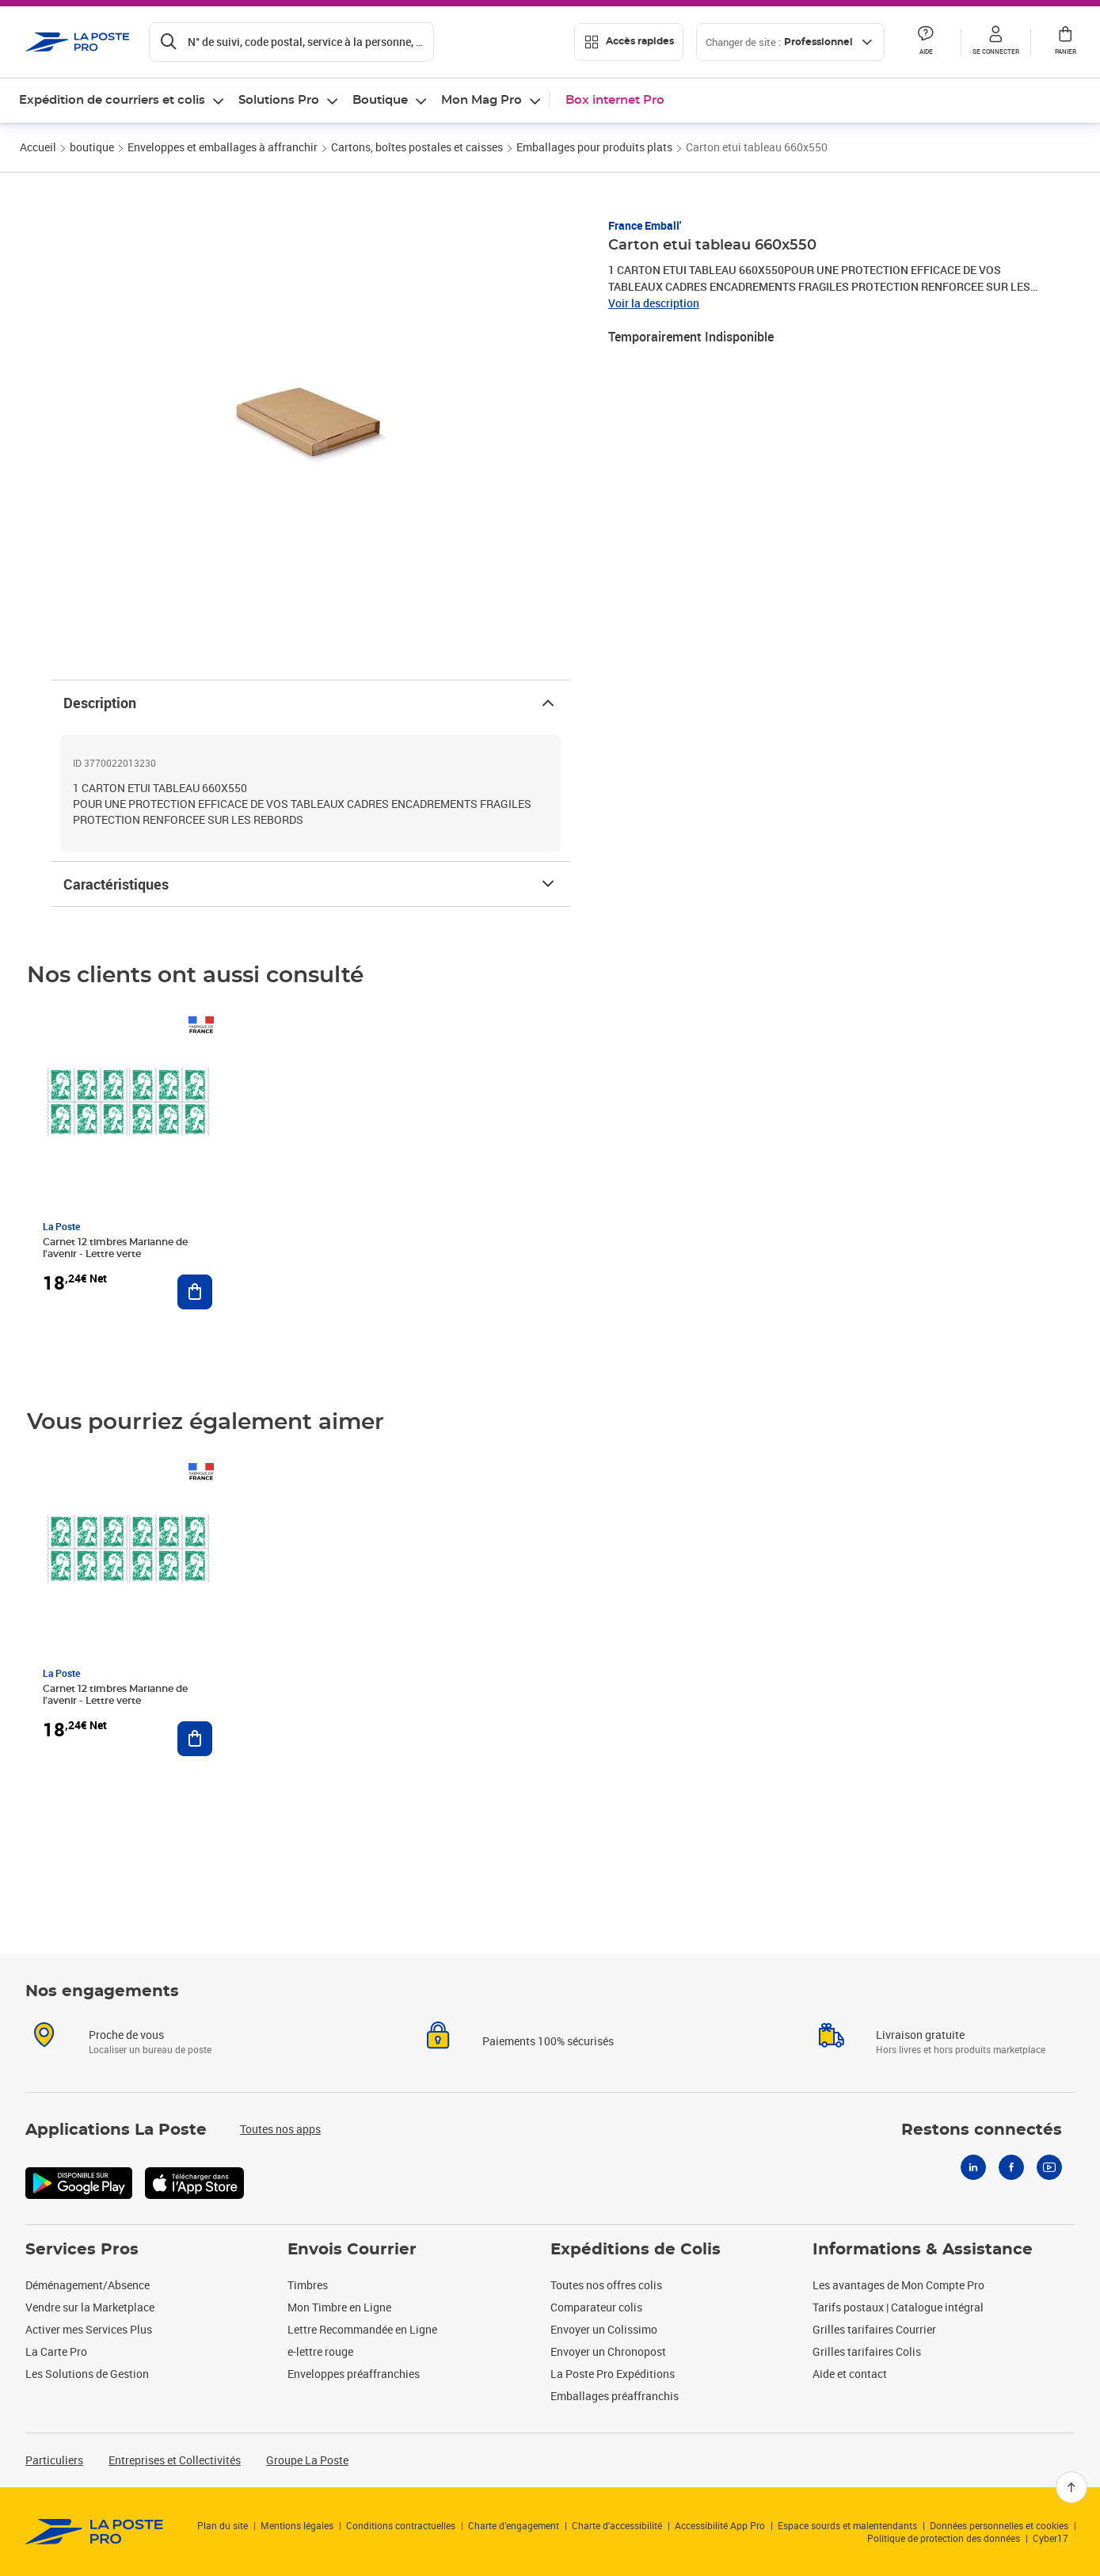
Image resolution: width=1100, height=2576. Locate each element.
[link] (94, 2531)
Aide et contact (850, 2373)
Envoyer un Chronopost (608, 2351)
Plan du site (222, 2525)
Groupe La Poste (307, 2459)
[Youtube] (1049, 2167)
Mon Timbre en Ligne (339, 2307)
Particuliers (54, 2459)
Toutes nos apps (280, 2128)
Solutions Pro (278, 100)
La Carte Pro (56, 2351)
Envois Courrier (352, 2250)
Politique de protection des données (943, 2538)
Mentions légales (297, 2525)
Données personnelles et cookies (999, 2525)
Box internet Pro (614, 100)
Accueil (38, 146)
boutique (92, 146)
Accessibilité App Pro (720, 2525)
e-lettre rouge (320, 2351)
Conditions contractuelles (400, 2525)
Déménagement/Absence (87, 2284)
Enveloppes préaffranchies (353, 2373)
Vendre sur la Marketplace (89, 2307)
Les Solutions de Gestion (87, 2373)
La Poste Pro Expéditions (612, 2373)
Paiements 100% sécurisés (548, 2040)
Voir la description (653, 303)
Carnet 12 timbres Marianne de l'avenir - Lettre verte (115, 1248)
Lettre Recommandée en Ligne (362, 2329)
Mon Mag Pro (481, 100)
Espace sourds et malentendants (847, 2525)
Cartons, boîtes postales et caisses (417, 146)
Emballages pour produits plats (594, 146)
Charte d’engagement (513, 2525)
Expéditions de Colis (635, 2250)
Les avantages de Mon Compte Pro (898, 2284)
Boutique (380, 100)
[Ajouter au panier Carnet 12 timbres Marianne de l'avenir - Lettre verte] (195, 1292)
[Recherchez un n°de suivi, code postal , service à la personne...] (291, 42)
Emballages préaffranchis (614, 2395)
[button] (995, 42)
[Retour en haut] (1071, 2487)
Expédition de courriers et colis (112, 100)
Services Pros (82, 2250)
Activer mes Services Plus (88, 2329)
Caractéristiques (310, 884)
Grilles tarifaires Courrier (874, 2329)
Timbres (307, 2284)
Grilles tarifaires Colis (867, 2351)
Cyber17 (1050, 2538)
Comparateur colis (596, 2307)
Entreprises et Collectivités (174, 2459)
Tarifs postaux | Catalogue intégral (898, 2307)
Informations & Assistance (923, 2250)
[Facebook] (1011, 2167)
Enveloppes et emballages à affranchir (223, 146)
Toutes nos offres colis (606, 2284)
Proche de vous (126, 2034)
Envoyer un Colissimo (603, 2329)
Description (310, 702)
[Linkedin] (973, 2167)
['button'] (77, 41)
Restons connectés (981, 2130)
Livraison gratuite (920, 2034)
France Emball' (644, 225)
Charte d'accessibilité (617, 2525)
